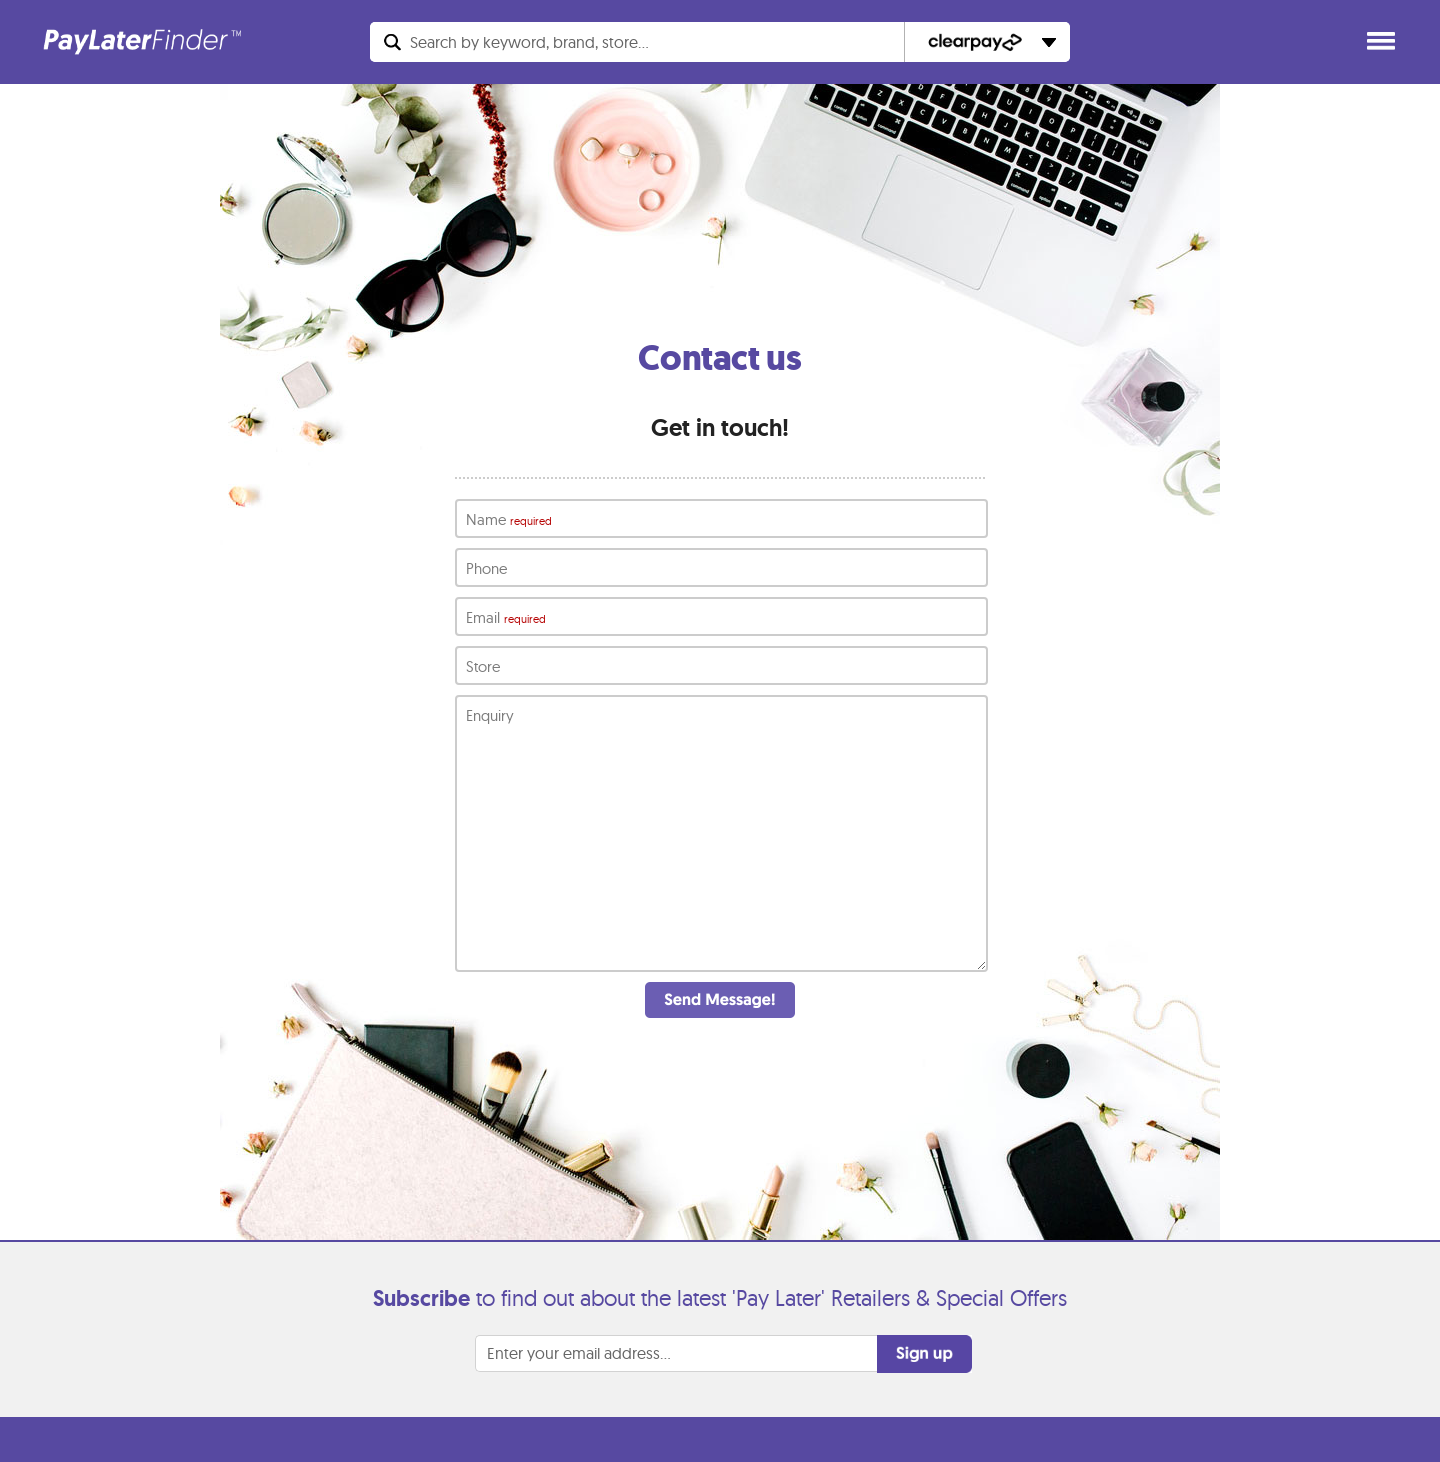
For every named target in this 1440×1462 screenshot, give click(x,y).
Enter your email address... (579, 1398)
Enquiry (490, 715)
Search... (529, 42)
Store (483, 666)
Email (506, 618)
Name (509, 520)
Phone (486, 568)
